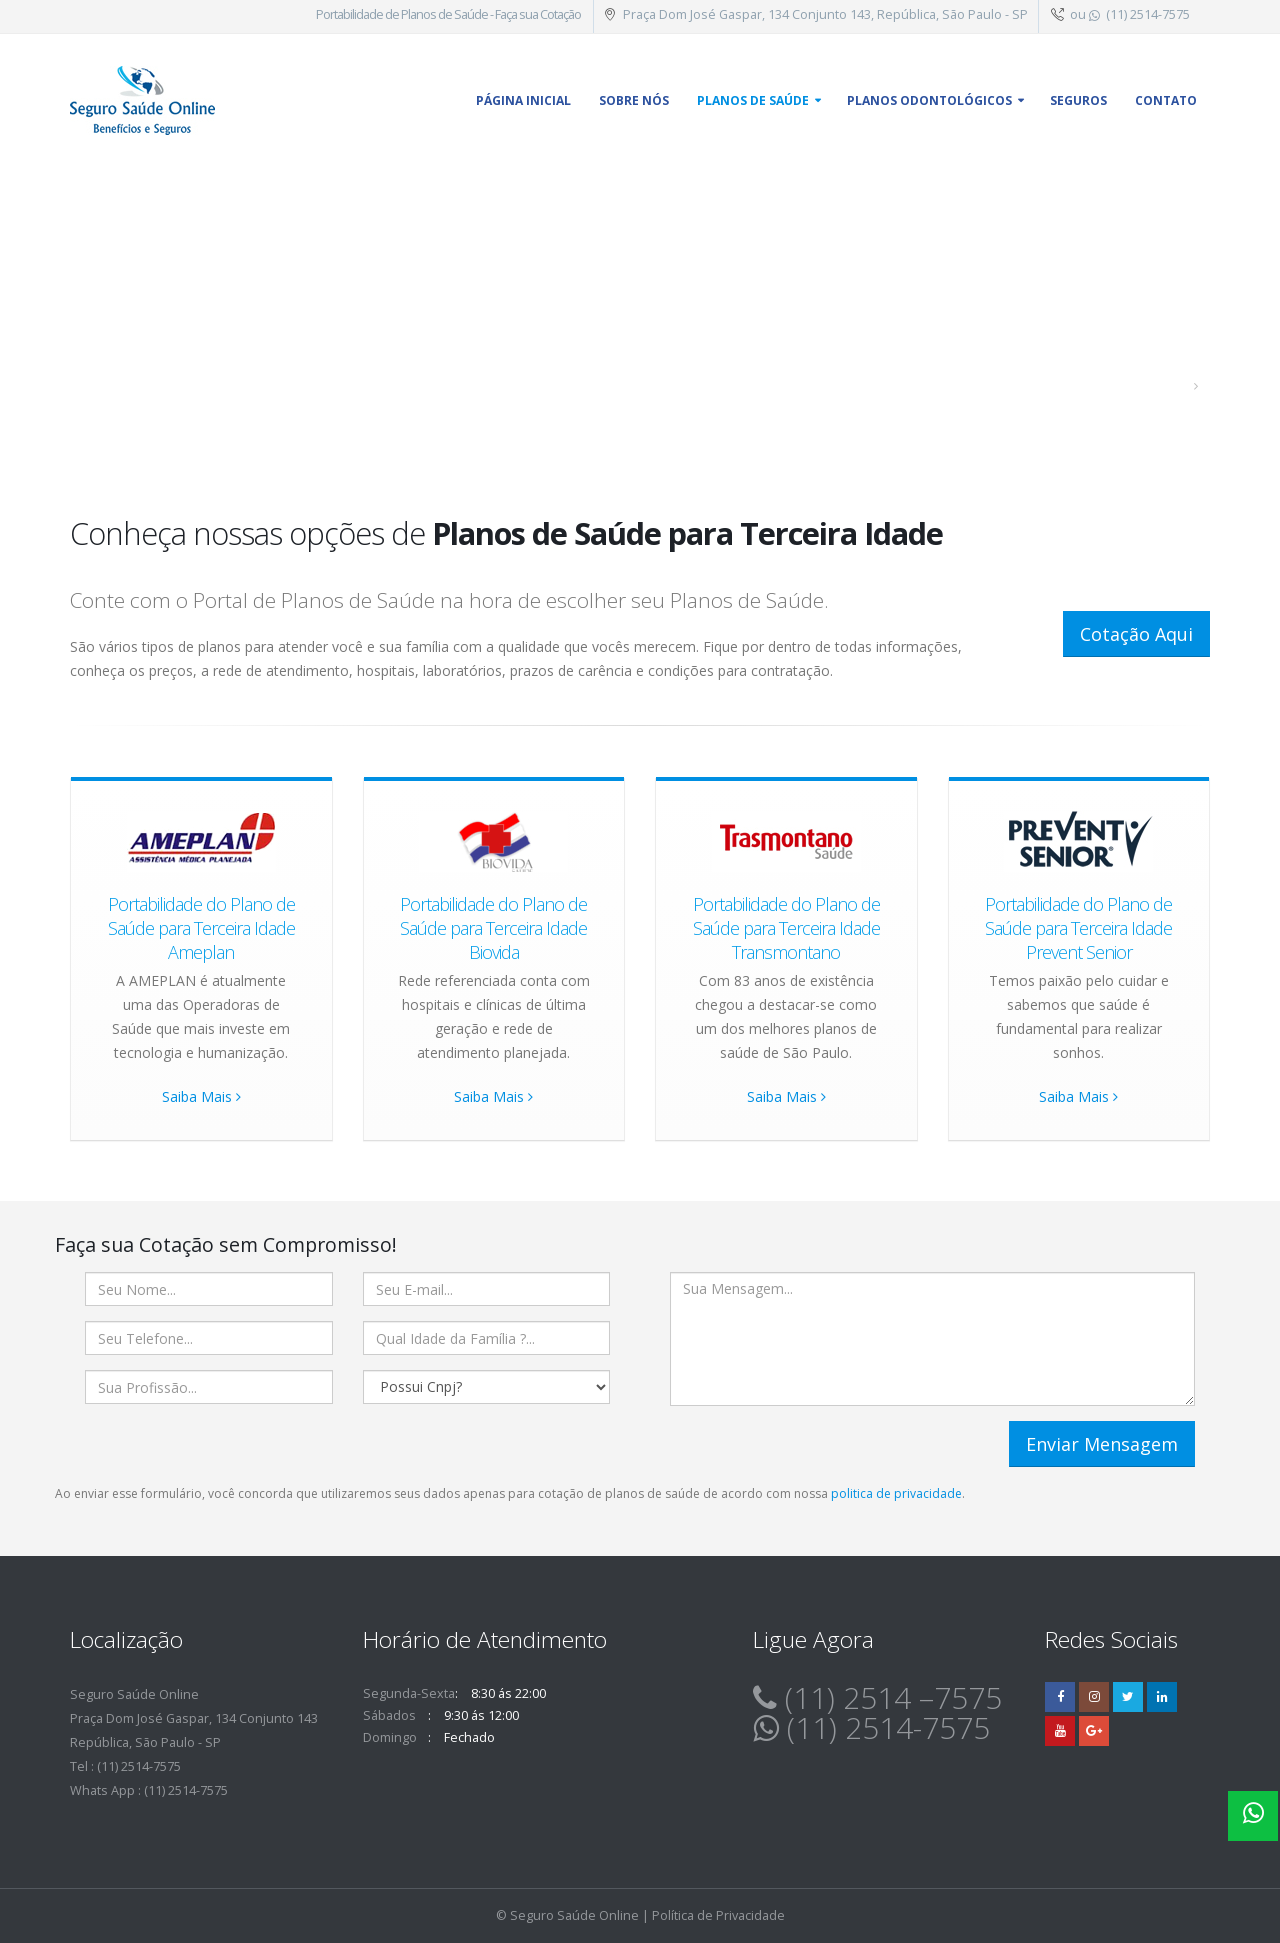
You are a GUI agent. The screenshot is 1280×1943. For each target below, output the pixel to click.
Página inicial (523, 100)
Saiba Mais (201, 1096)
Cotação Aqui (1136, 634)
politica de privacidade (896, 1493)
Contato (1166, 100)
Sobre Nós (634, 100)
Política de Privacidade (718, 1915)
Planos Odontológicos (929, 100)
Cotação (560, 14)
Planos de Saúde (753, 100)
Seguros (1078, 100)
